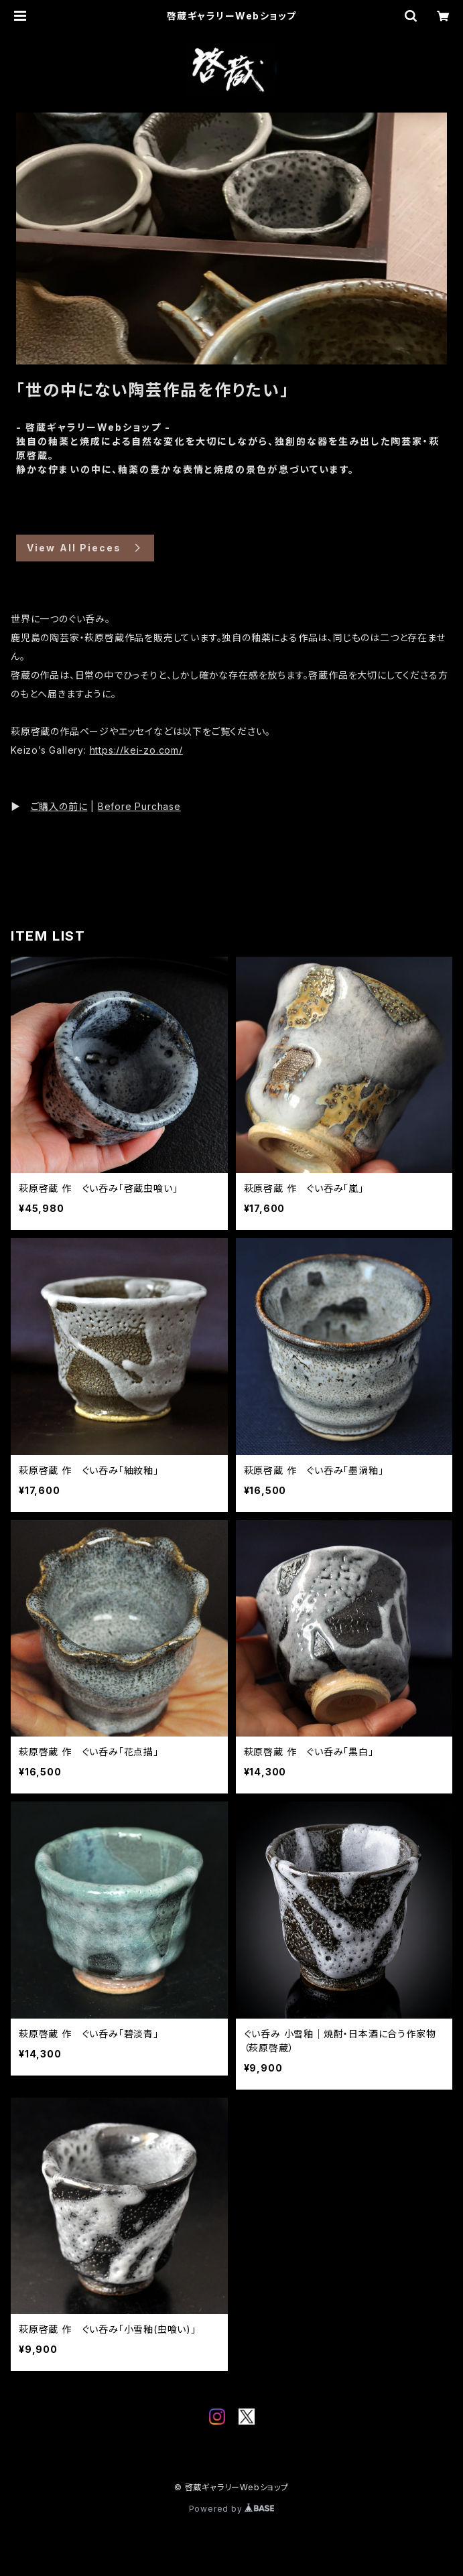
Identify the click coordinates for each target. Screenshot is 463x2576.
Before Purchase (139, 806)
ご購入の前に (59, 806)
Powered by (232, 2509)
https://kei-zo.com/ (136, 750)
